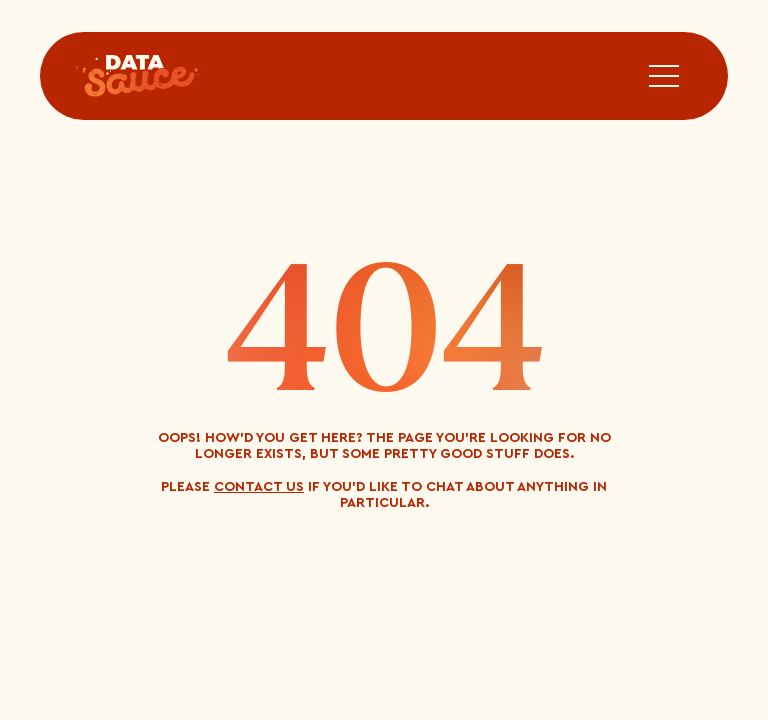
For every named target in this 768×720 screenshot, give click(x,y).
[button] (664, 76)
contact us (259, 487)
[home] (140, 76)
